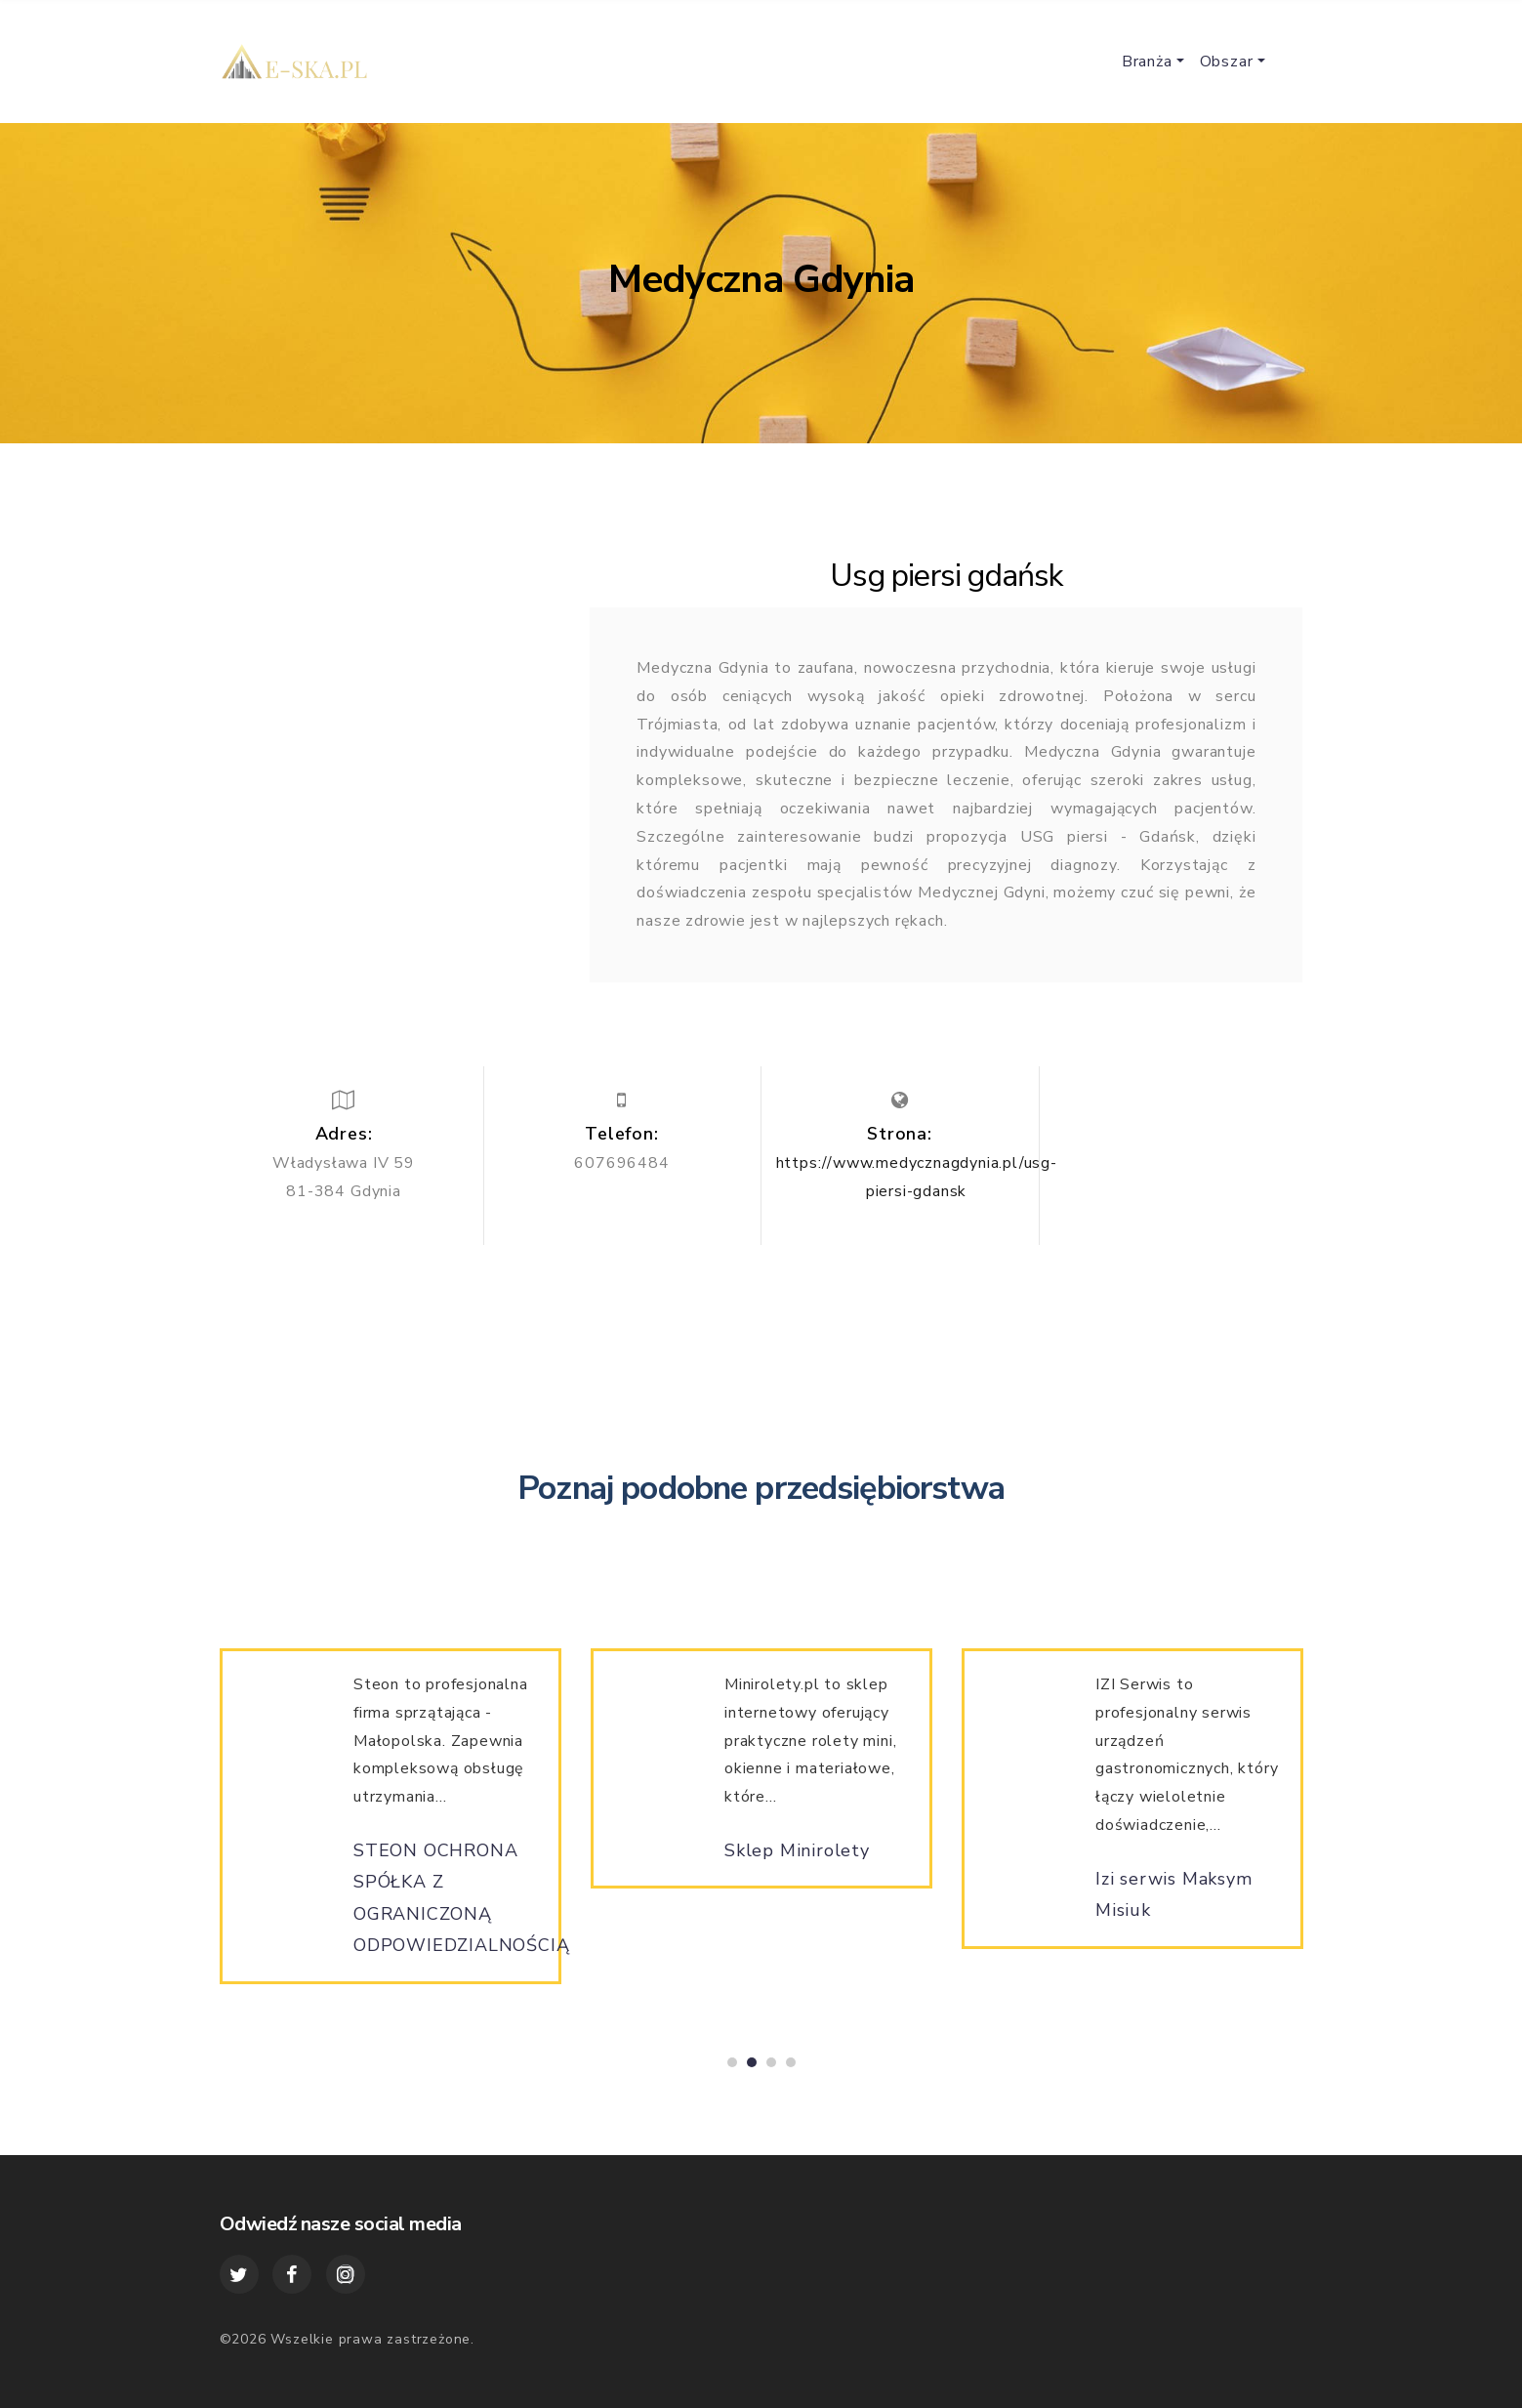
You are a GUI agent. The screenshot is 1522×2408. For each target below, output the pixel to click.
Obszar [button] (1227, 61)
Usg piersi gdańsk (946, 576)
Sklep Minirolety (797, 1862)
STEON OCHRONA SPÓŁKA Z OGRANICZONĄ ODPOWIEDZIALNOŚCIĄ (461, 1909)
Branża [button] (1147, 61)
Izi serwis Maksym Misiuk (1174, 1906)
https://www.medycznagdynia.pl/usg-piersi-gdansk (916, 1177)
